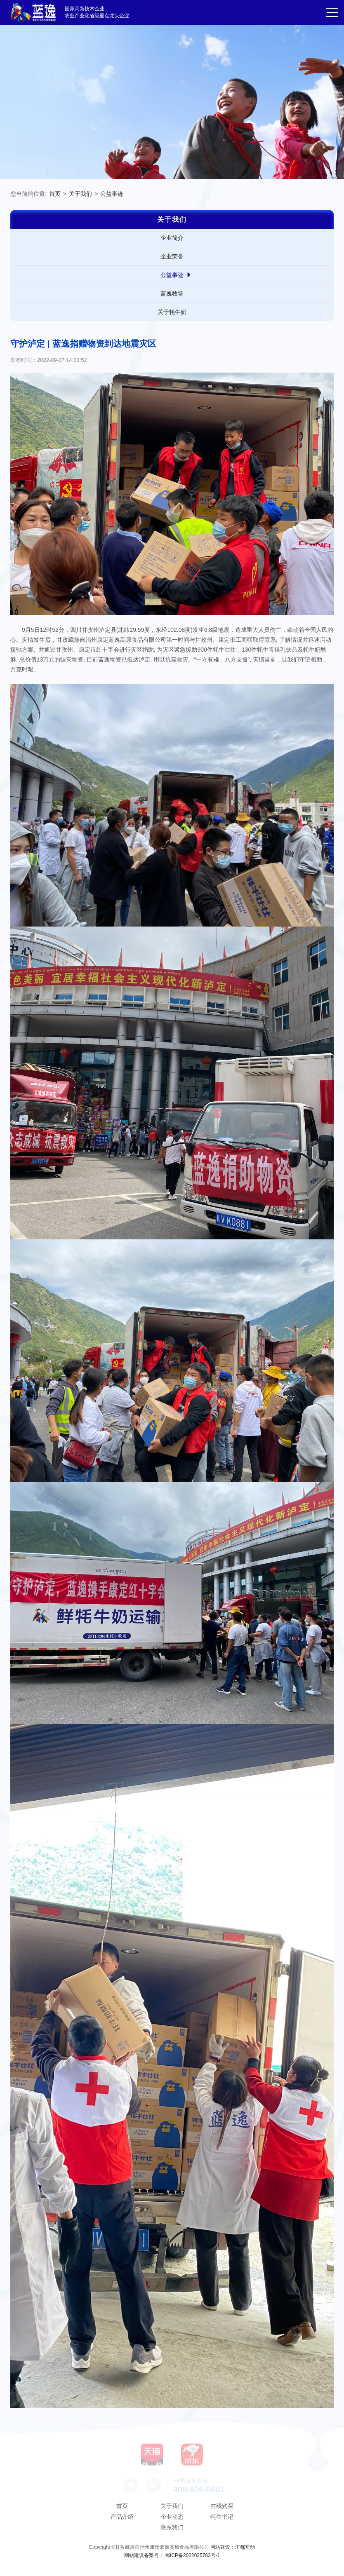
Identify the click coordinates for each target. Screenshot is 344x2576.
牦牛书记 (221, 2516)
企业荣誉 (172, 256)
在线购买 (221, 2506)
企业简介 (172, 238)
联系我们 (172, 2527)
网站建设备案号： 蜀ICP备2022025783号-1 (172, 2555)
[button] (332, 13)
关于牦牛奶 (172, 312)
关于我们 (80, 193)
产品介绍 (122, 2516)
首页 (55, 193)
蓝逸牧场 (172, 293)
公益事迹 (111, 193)
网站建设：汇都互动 (232, 2547)
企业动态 (172, 2516)
